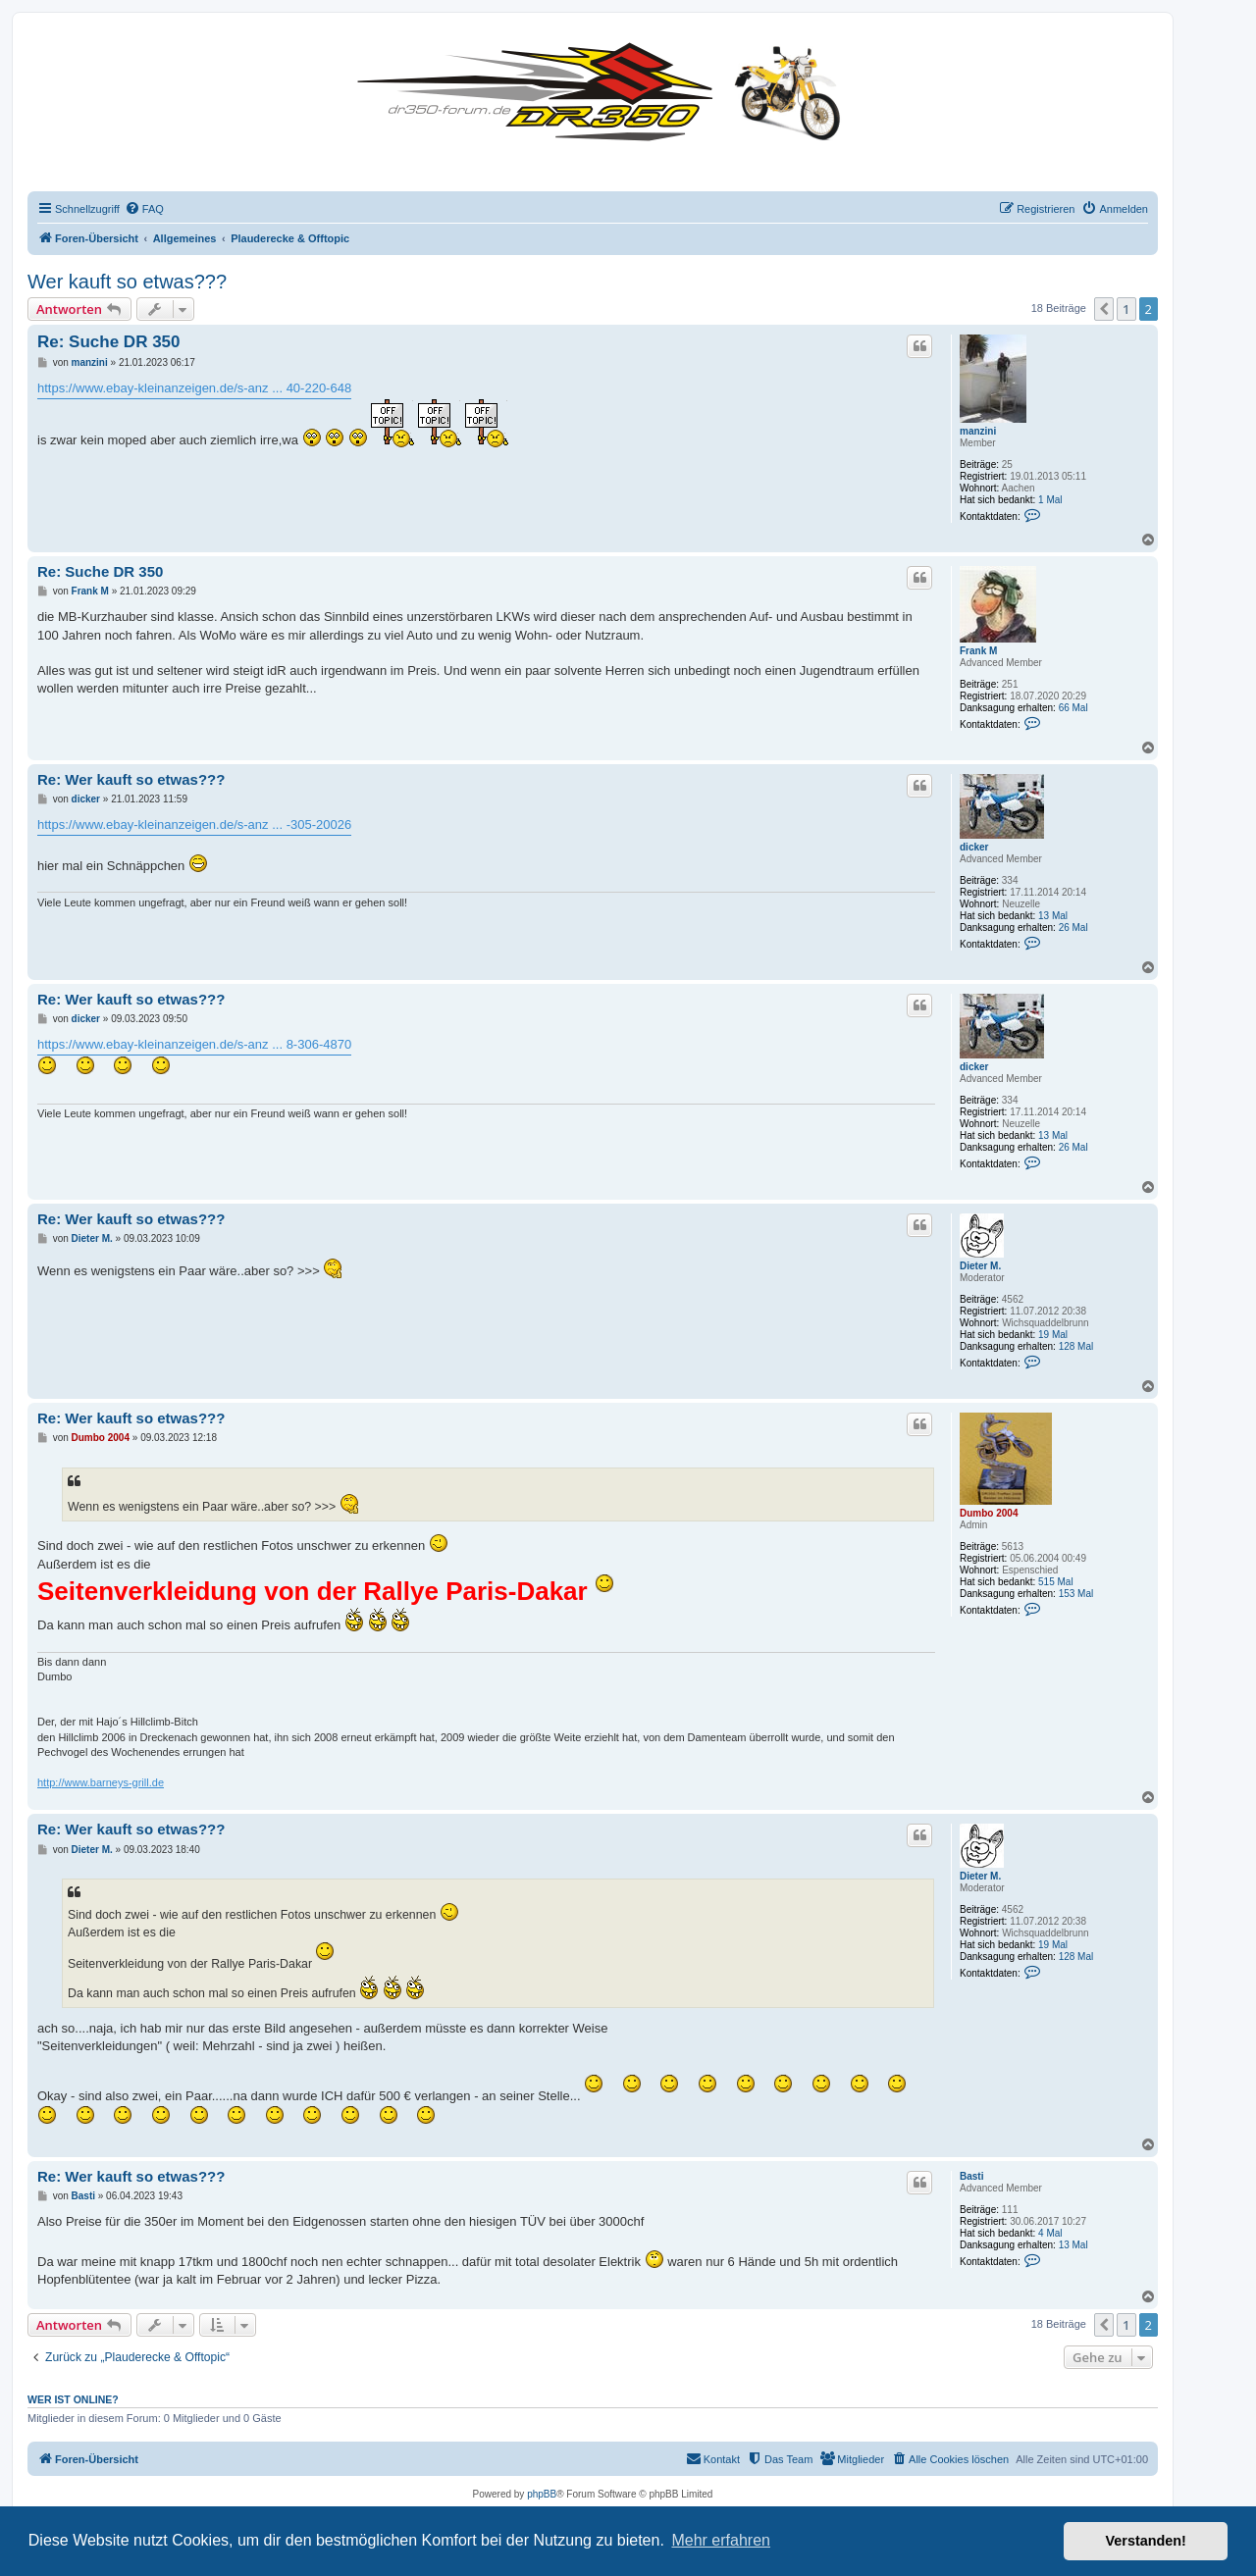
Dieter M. (980, 1266)
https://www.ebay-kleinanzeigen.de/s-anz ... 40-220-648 (194, 388)
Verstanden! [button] (1146, 2541)
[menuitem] (144, 209)
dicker (974, 847)
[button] (1104, 309)
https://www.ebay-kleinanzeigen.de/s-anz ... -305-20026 (194, 824)
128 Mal (1076, 1346)
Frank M (978, 650)
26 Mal (1073, 927)
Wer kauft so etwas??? (127, 281)
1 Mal (1050, 499)
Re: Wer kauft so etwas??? (131, 779)
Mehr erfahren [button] (720, 2540)
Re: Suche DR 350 (109, 342)
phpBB (541, 2494)
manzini (978, 431)
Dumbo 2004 (989, 1513)
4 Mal (1050, 2233)
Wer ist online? (73, 2399)
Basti (971, 2176)
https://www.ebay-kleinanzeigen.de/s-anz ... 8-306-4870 (194, 1044)
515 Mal (1055, 1581)
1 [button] (1126, 309)
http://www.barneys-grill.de (100, 1782)
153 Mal (1076, 1593)
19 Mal (1053, 1334)
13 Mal (1053, 915)
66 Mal (1073, 707)
